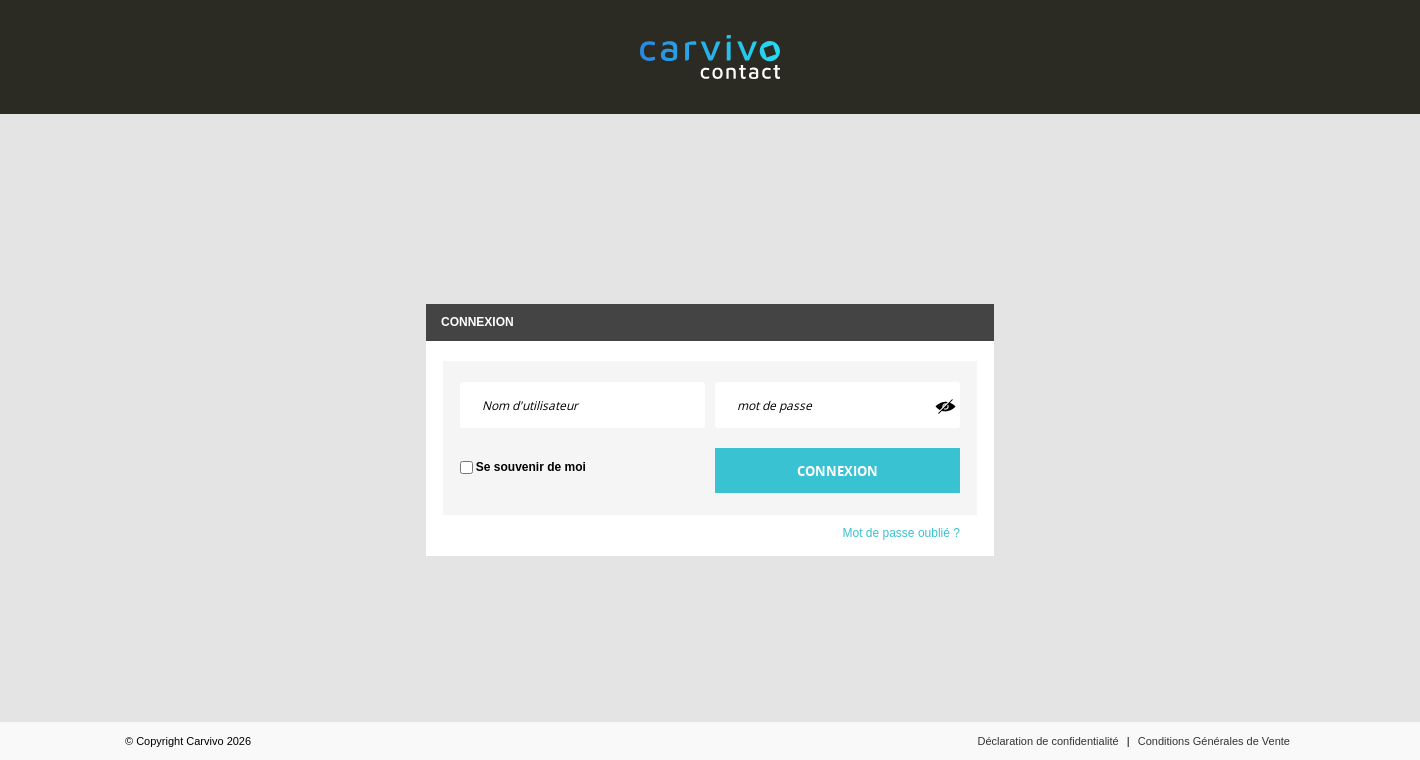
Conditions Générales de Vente (1214, 741)
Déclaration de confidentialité (1047, 741)
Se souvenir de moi (531, 467)
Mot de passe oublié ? (901, 533)
